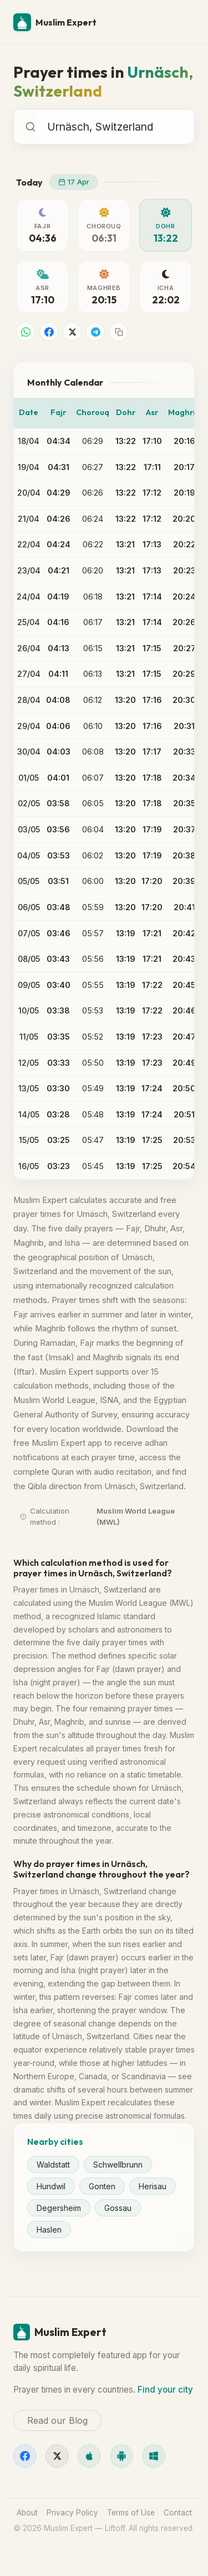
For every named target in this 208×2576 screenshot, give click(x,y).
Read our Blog (57, 2420)
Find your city (165, 2389)
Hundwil (51, 2186)
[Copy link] (118, 331)
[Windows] (153, 2456)
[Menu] (181, 22)
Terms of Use (131, 2512)
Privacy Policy (72, 2512)
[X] (57, 2456)
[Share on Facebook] (48, 331)
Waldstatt (53, 2164)
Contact (178, 2512)
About (27, 2512)
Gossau (117, 2208)
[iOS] (89, 2456)
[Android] (121, 2456)
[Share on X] (72, 331)
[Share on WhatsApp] (25, 331)
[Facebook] (25, 2456)
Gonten (102, 2186)
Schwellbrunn (118, 2164)
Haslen (49, 2229)
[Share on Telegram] (95, 331)
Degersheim (59, 2208)
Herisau (152, 2186)
